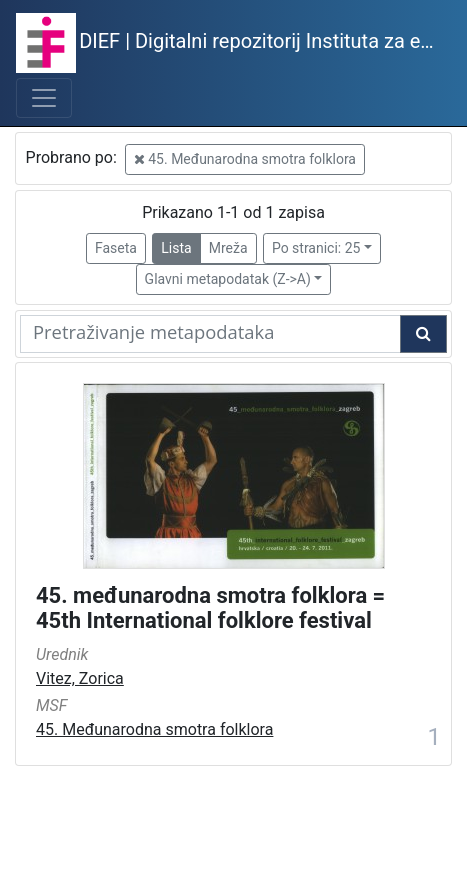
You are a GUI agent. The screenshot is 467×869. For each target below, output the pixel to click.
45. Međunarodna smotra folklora (245, 159)
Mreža (228, 248)
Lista (176, 248)
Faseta (116, 248)
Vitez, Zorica (80, 678)
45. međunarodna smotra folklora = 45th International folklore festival (210, 608)
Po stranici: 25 (316, 248)
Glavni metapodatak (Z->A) (228, 279)
